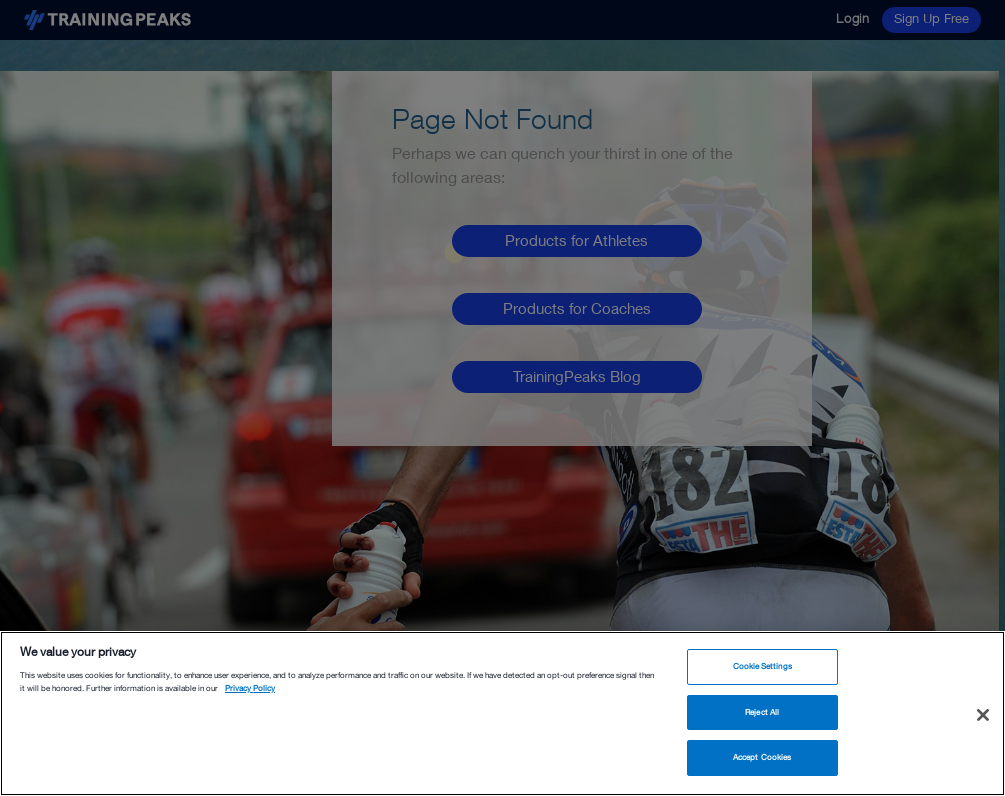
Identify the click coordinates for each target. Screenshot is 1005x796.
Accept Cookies (762, 757)
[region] (502, 713)
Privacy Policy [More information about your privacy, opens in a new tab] (250, 688)
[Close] (983, 715)
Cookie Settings (762, 666)
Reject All (762, 712)
